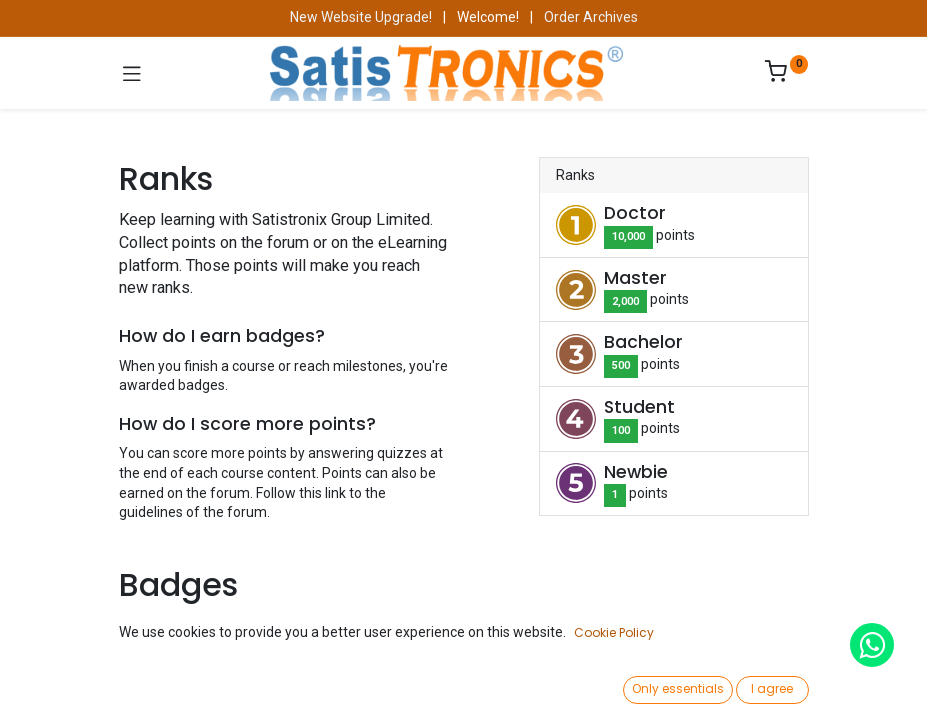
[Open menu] (464, 691)
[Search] (264, 686)
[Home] (66, 686)
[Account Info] (861, 685)
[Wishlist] (662, 685)
